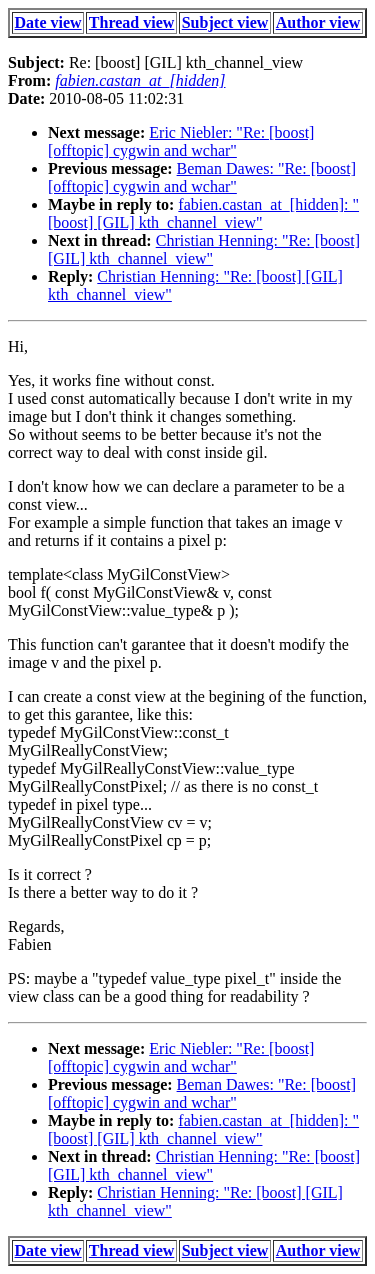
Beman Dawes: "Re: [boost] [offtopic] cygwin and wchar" (202, 177)
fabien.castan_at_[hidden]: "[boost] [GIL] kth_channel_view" (203, 213)
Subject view (225, 22)
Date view (48, 22)
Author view (318, 22)
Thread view (131, 22)
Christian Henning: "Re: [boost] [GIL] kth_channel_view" (204, 249)
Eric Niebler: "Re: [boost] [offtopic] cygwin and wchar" (181, 141)
